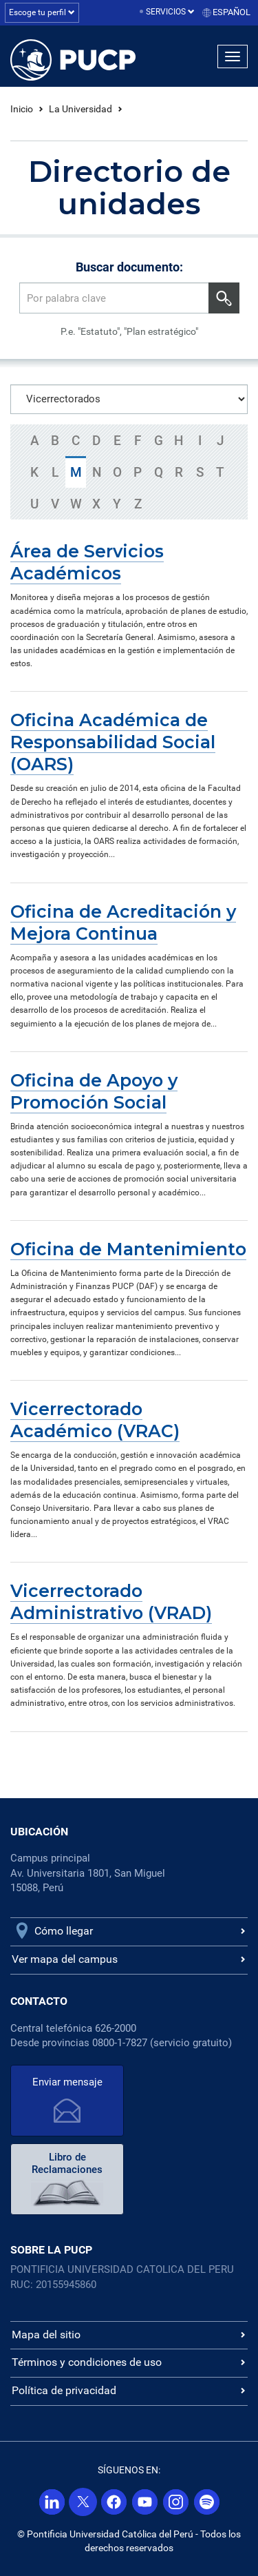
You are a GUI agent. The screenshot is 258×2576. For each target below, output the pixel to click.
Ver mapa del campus (65, 1959)
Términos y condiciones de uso (87, 2362)
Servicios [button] (170, 12)
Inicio (21, 108)
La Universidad (80, 108)
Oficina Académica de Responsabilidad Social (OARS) (112, 742)
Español (231, 12)
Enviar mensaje (67, 2082)
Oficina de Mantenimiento (128, 1249)
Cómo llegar (63, 1930)
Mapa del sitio (46, 2334)
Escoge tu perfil (42, 12)
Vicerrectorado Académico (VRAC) (95, 1420)
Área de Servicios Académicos (87, 562)
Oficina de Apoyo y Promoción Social (94, 1091)
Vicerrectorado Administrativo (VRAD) (111, 1601)
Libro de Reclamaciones (67, 2163)
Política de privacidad (64, 2390)
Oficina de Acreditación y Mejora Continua (123, 922)
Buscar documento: (129, 267)
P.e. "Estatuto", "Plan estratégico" (129, 331)
